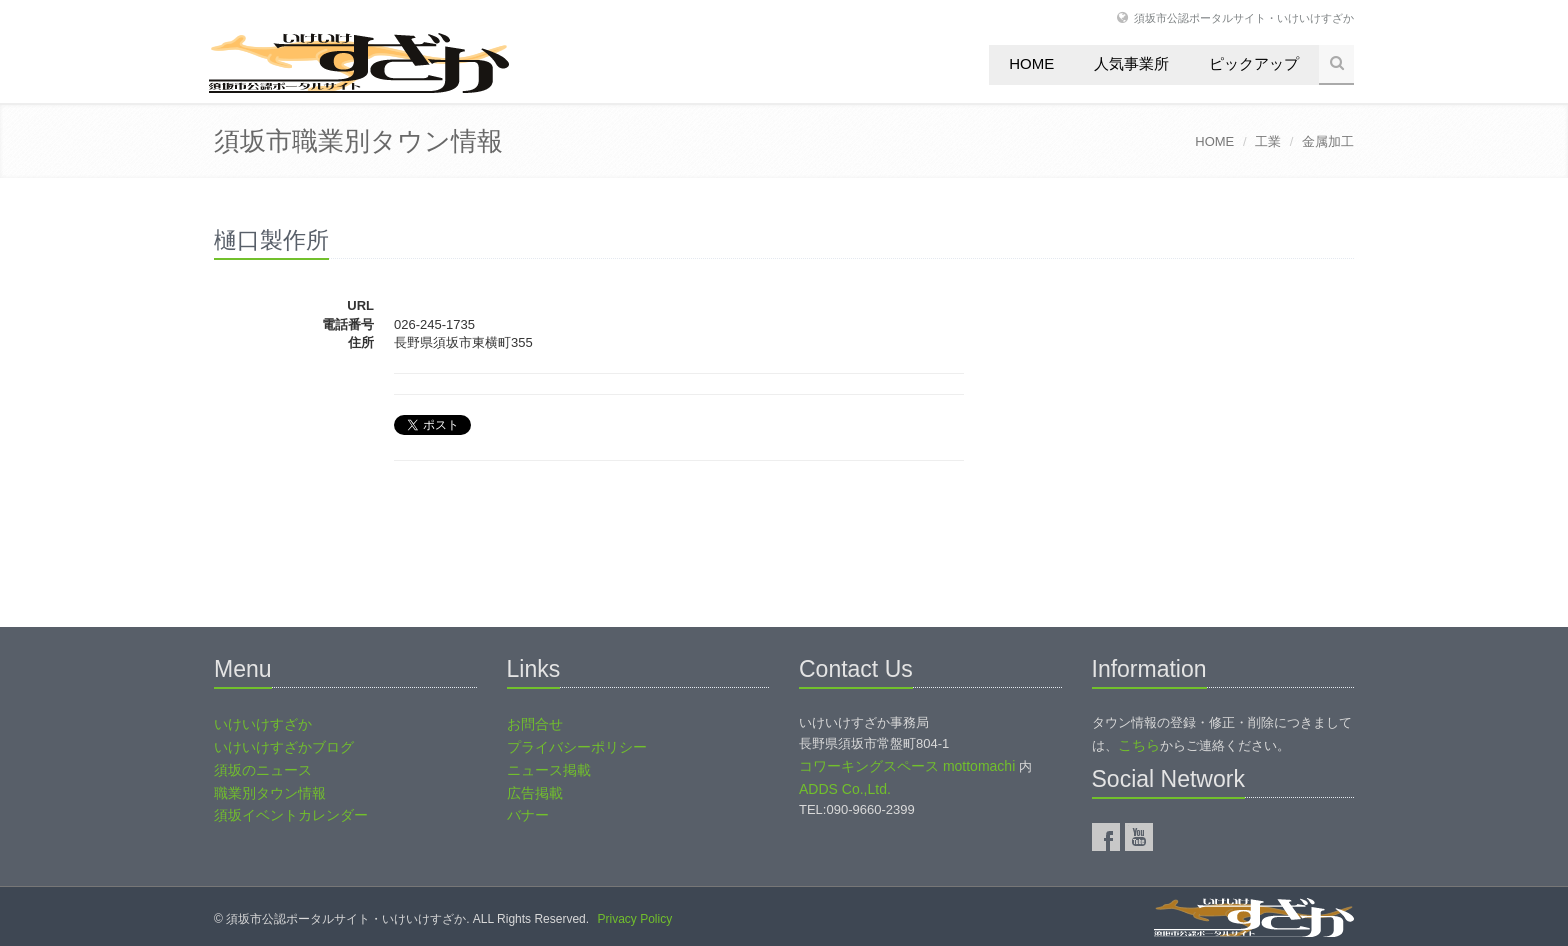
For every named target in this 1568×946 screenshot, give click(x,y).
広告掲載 (535, 793)
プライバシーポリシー (577, 747)
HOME (1214, 141)
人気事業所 (1131, 63)
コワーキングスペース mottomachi (907, 766)
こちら (1139, 745)
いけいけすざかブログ (284, 747)
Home (1031, 63)
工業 (1268, 141)
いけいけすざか (263, 724)
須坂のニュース (263, 770)
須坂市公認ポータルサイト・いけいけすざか (1244, 17)
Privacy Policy (634, 919)
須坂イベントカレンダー (291, 815)
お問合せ (535, 724)
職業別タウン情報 (270, 793)
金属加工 (1328, 141)
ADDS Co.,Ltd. (845, 789)
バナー (528, 815)
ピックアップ (1254, 63)
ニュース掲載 (549, 770)
